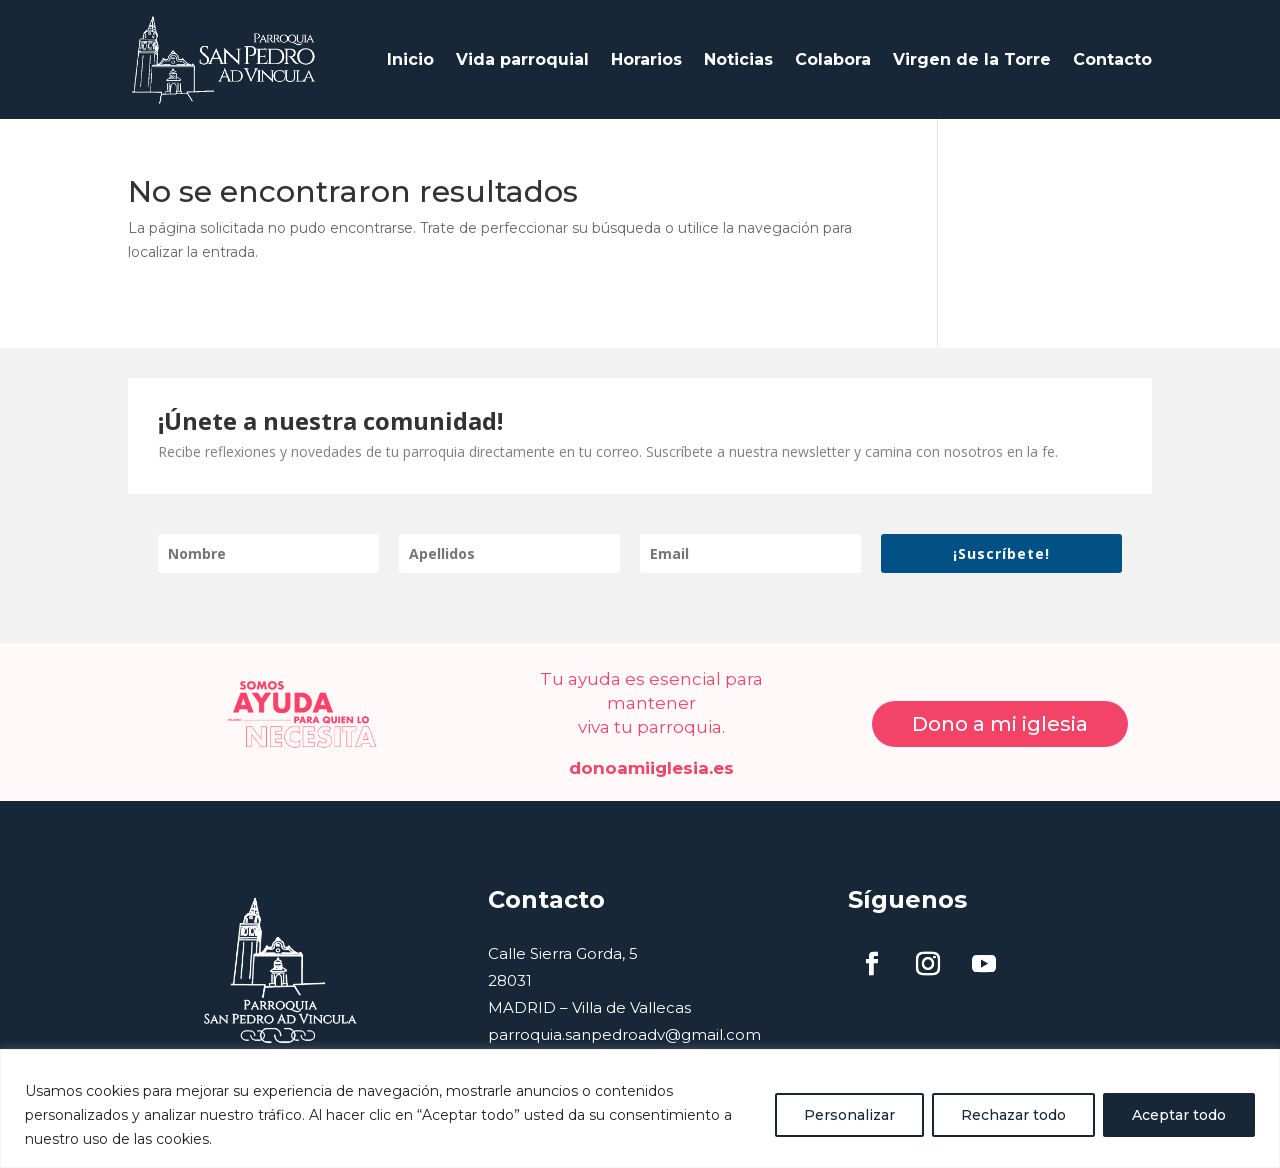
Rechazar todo (1013, 1115)
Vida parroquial (522, 49)
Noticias (738, 49)
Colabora (833, 49)
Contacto (1112, 49)
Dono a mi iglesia (1000, 705)
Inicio (410, 49)
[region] (640, 1108)
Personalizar (849, 1115)
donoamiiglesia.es (651, 748)
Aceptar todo (1179, 1115)
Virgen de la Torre (972, 49)
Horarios (646, 49)
